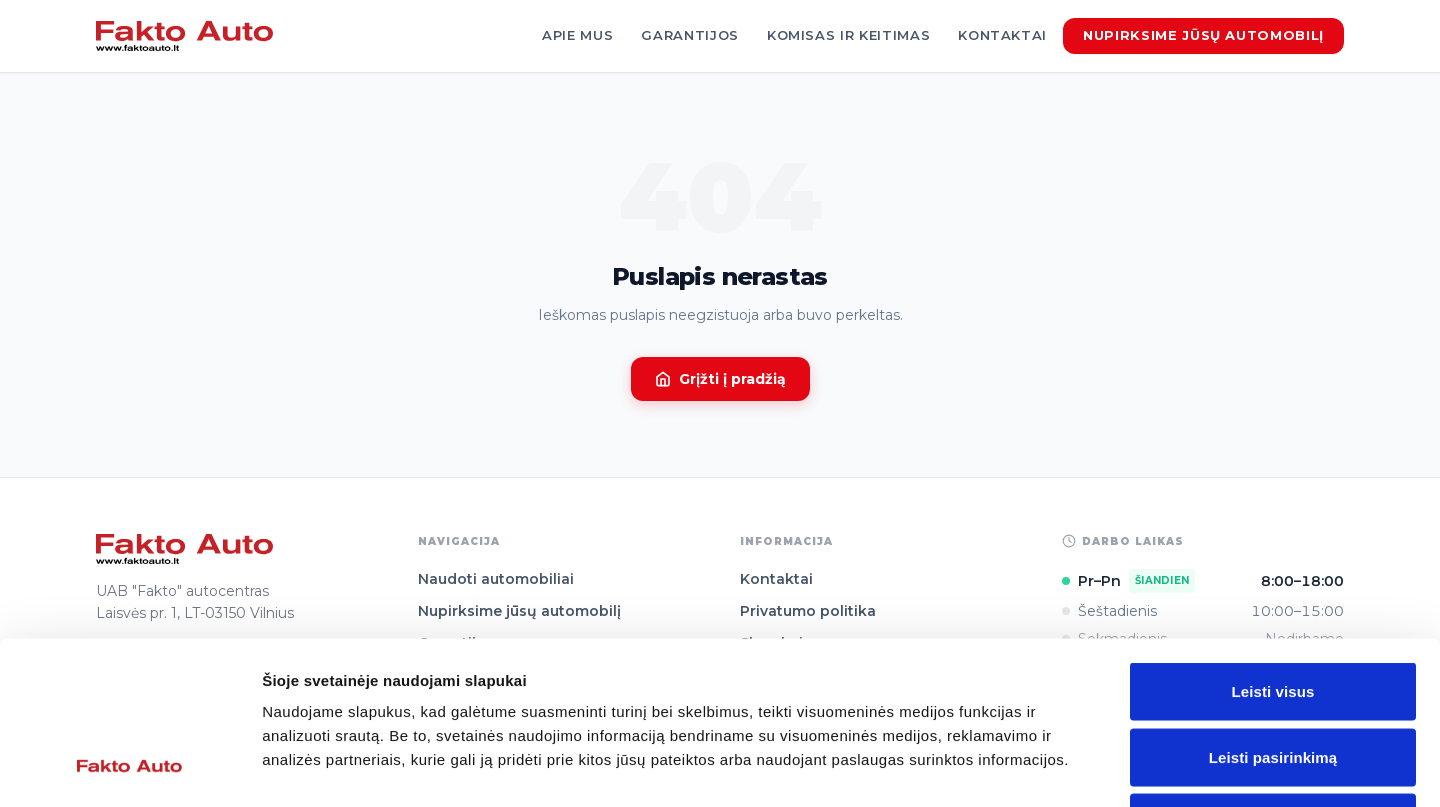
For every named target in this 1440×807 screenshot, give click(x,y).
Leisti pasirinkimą (1273, 610)
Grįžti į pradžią (720, 379)
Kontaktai (1002, 35)
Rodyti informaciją (1025, 767)
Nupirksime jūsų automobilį (1203, 35)
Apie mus (577, 35)
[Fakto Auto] (184, 36)
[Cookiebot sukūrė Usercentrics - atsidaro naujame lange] (129, 768)
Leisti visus (1273, 544)
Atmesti (1273, 675)
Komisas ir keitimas (848, 35)
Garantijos (690, 35)
